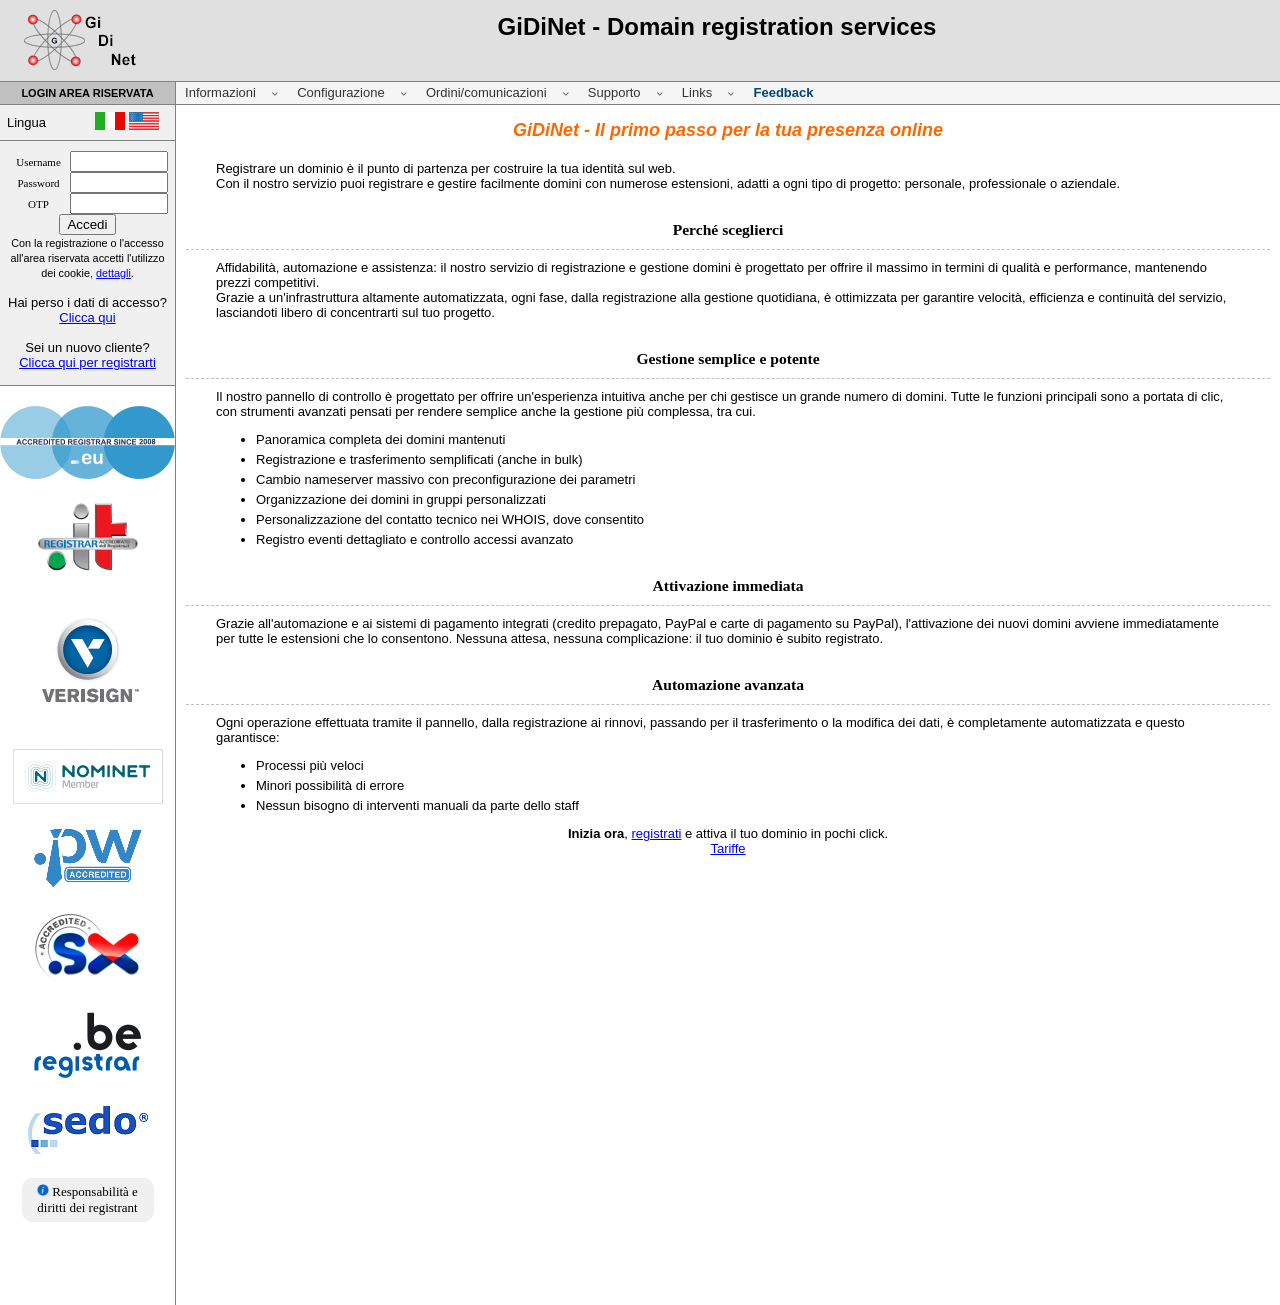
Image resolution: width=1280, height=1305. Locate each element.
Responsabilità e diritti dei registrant (87, 1199)
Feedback (783, 92)
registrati (657, 833)
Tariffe (727, 848)
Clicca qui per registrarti (87, 362)
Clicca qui (87, 317)
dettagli (113, 273)
